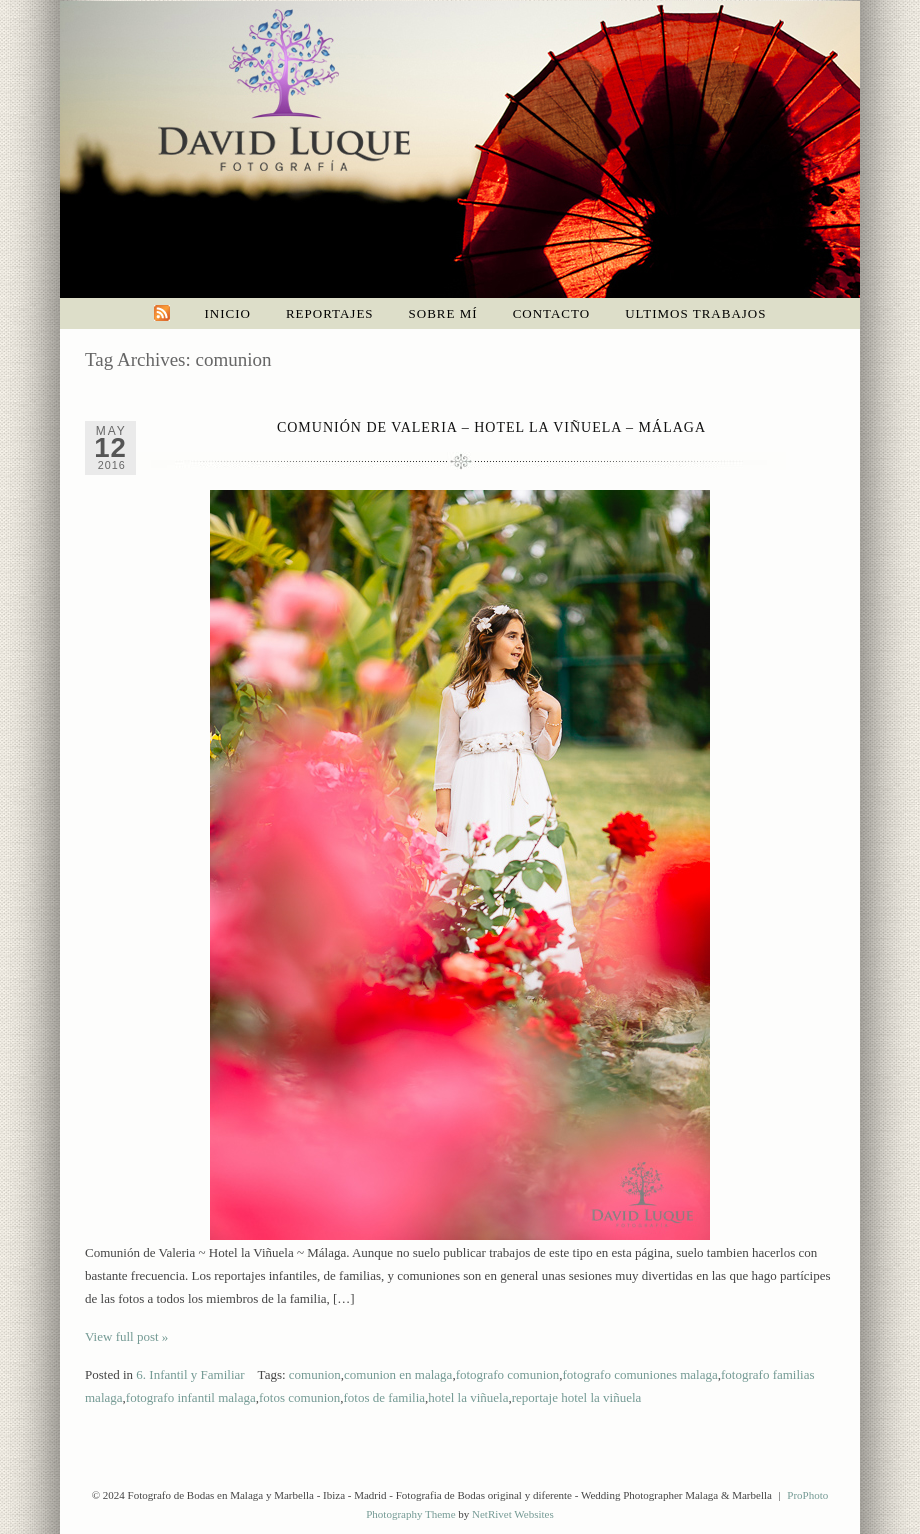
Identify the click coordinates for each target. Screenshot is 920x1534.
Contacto (552, 313)
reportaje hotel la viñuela (577, 1397)
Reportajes (330, 313)
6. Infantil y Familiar (190, 1374)
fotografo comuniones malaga (640, 1374)
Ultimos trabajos (695, 313)
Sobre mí (443, 313)
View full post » (126, 1336)
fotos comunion (299, 1397)
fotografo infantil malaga (191, 1397)
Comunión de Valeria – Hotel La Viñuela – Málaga (491, 427)
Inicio (228, 313)
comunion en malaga (398, 1374)
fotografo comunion (508, 1374)
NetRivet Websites (513, 1514)
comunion (315, 1374)
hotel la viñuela (468, 1397)
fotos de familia (385, 1397)
